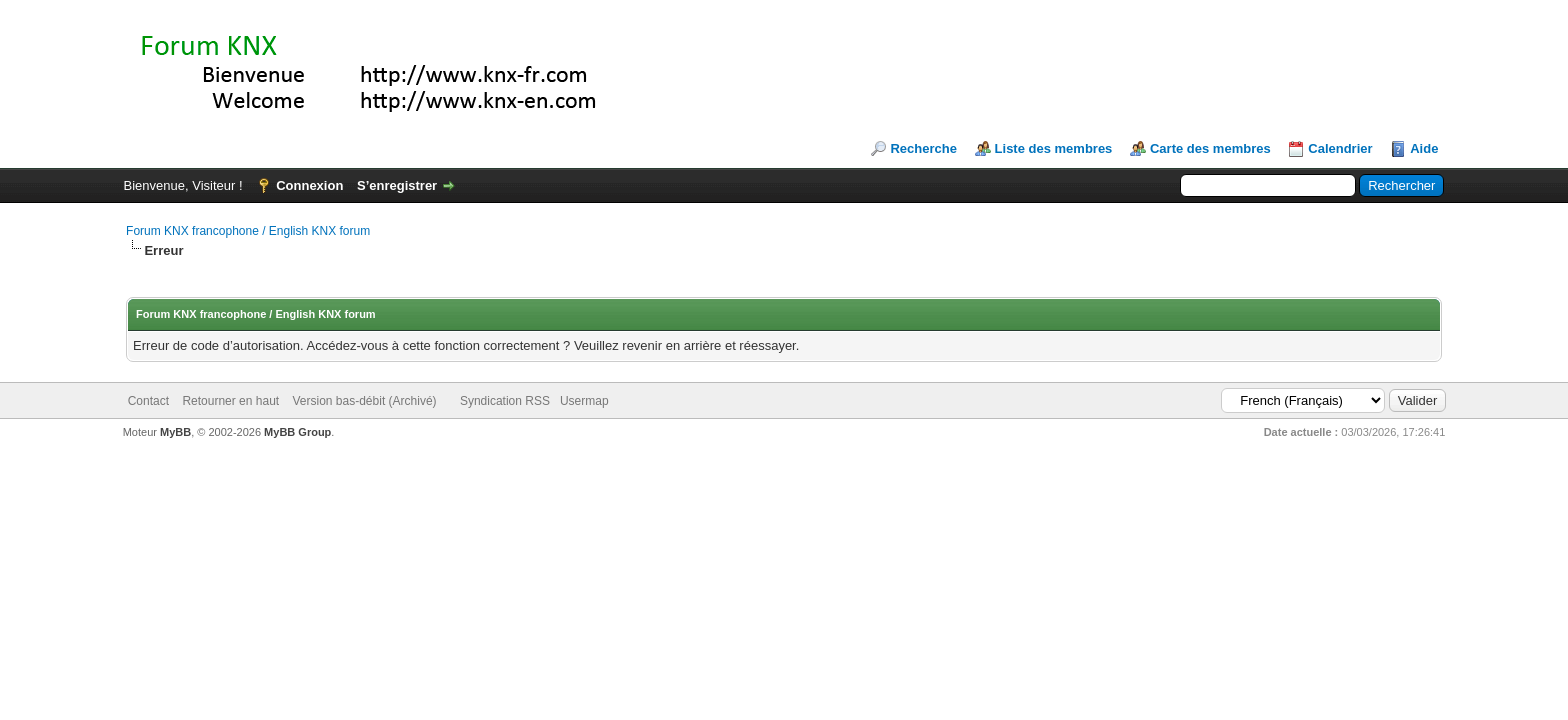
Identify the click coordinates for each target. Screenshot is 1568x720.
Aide (1424, 148)
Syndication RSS (505, 401)
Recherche (923, 148)
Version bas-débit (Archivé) (364, 401)
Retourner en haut (230, 401)
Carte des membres (1210, 148)
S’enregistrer (397, 185)
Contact (148, 401)
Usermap (584, 401)
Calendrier (1340, 148)
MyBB (175, 432)
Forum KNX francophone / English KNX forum (248, 231)
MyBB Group (297, 432)
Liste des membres (1054, 148)
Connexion (309, 185)
